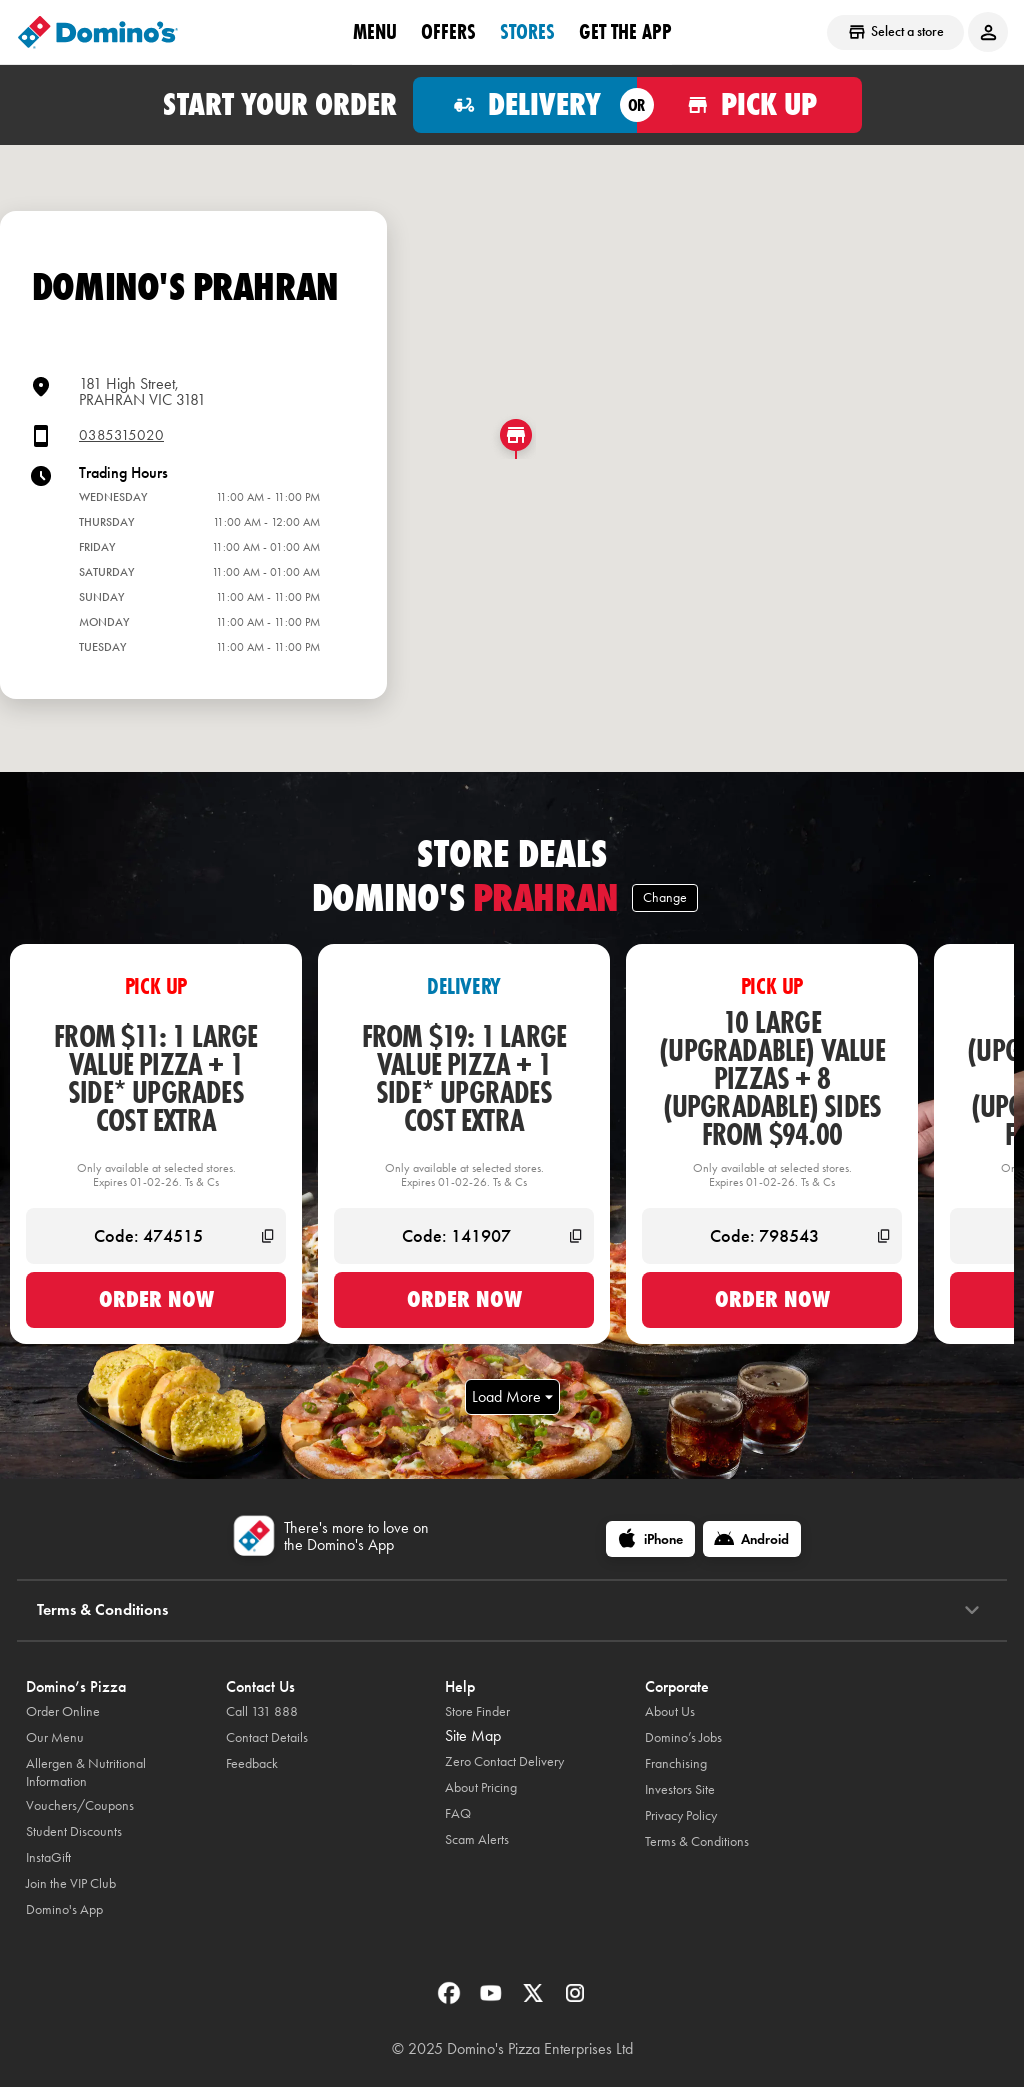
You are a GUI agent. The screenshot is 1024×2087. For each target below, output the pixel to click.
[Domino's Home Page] (98, 32)
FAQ (458, 1813)
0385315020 (121, 435)
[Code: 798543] (772, 1236)
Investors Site (680, 1789)
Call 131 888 (262, 1711)
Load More (512, 1396)
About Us (670, 1711)
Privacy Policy (681, 1815)
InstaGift (48, 1857)
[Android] (752, 1539)
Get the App (625, 31)
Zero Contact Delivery (504, 1761)
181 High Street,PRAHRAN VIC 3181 (142, 391)
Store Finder (477, 1711)
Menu (375, 31)
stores (527, 31)
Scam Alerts (477, 1839)
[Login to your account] (988, 32)
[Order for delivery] (525, 105)
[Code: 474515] (156, 1236)
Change (665, 897)
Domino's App (64, 1909)
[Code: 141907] (464, 1236)
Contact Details (267, 1737)
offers (448, 31)
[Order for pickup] (749, 105)
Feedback (252, 1763)
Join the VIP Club (71, 1883)
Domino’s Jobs (683, 1737)
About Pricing (481, 1787)
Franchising (676, 1763)
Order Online (63, 1711)
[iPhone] (650, 1539)
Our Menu (55, 1737)
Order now (156, 1299)
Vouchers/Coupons (80, 1805)
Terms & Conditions (697, 1841)
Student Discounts (74, 1831)
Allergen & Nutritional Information (86, 1772)
